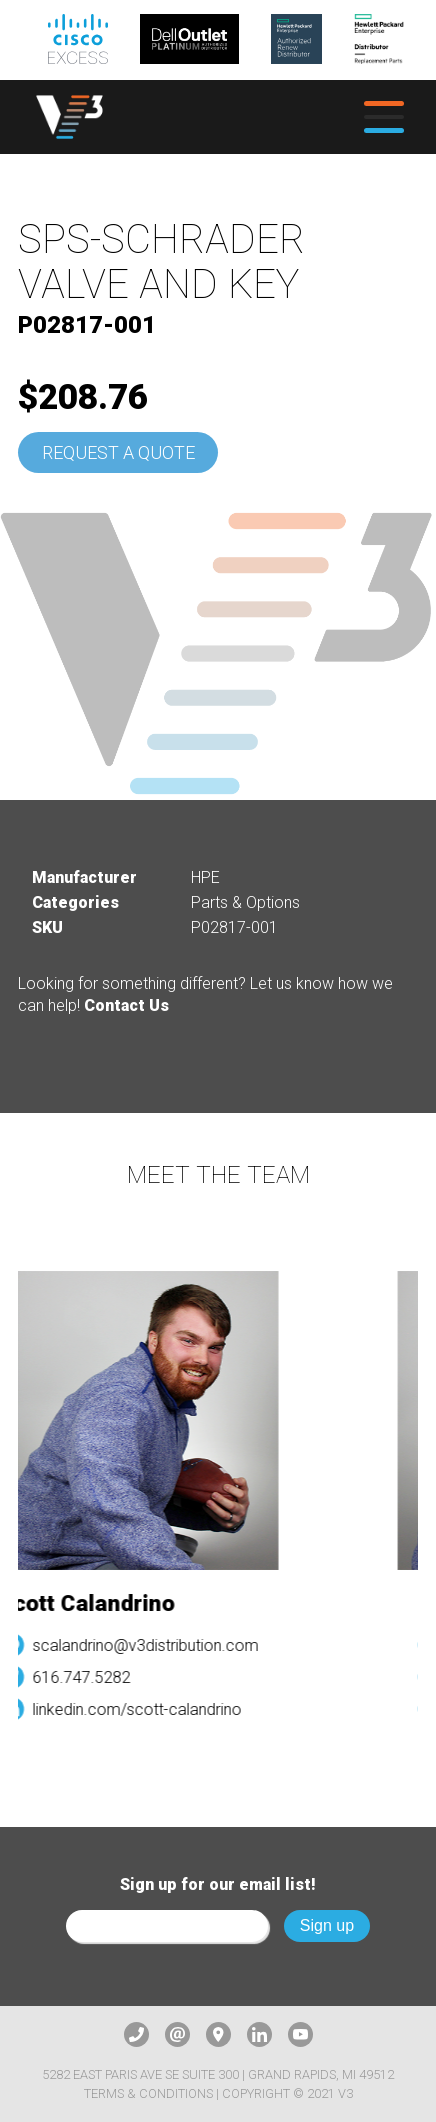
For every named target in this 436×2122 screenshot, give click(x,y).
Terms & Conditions (148, 2093)
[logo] (69, 117)
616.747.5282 (86, 1677)
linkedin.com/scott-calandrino (141, 1709)
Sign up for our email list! (218, 1884)
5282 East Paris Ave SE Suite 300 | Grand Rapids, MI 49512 (218, 2074)
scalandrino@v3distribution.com (150, 1645)
